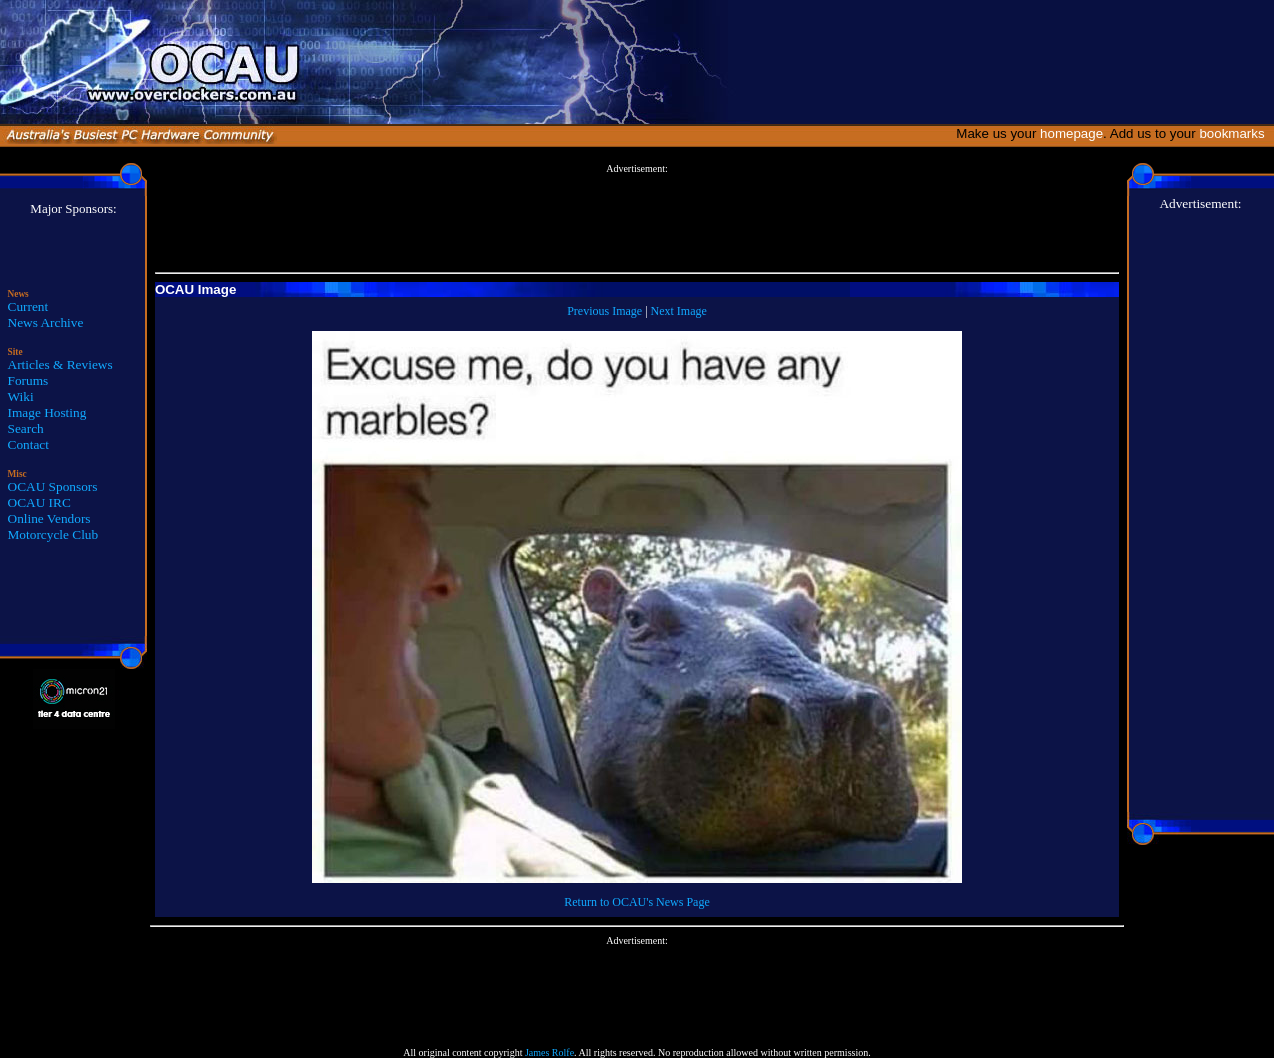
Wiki (21, 396)
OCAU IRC (39, 502)
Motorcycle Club (53, 534)
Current (28, 306)
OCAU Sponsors (53, 486)
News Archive (46, 322)
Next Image (679, 311)
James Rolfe (549, 1052)
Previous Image (604, 311)
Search (26, 428)
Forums (28, 380)
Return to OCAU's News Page (636, 902)
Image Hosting (47, 412)
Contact (28, 444)
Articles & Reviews (60, 364)
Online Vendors (49, 518)
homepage (1071, 133)
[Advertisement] (637, 219)
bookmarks (1235, 133)
